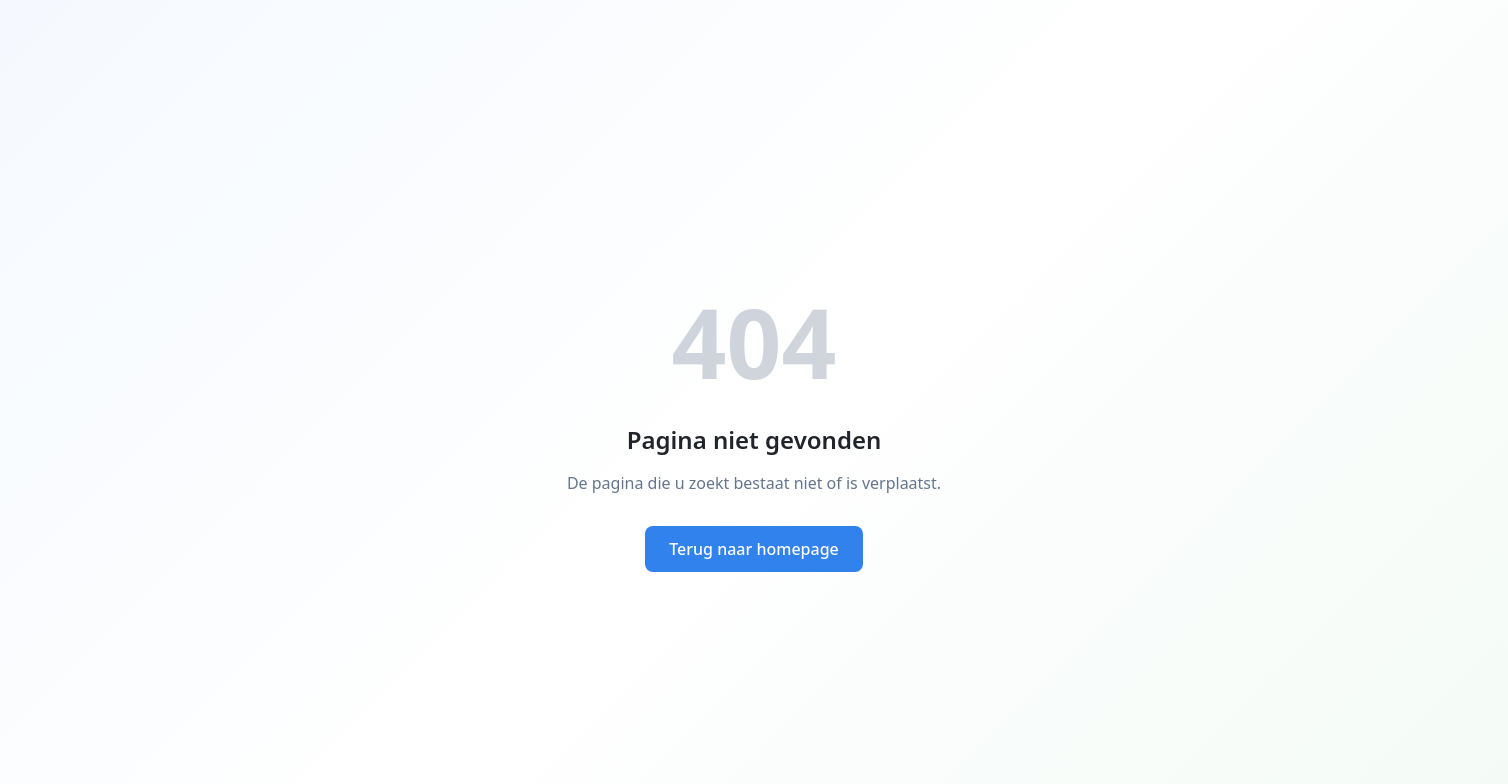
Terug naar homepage (754, 549)
